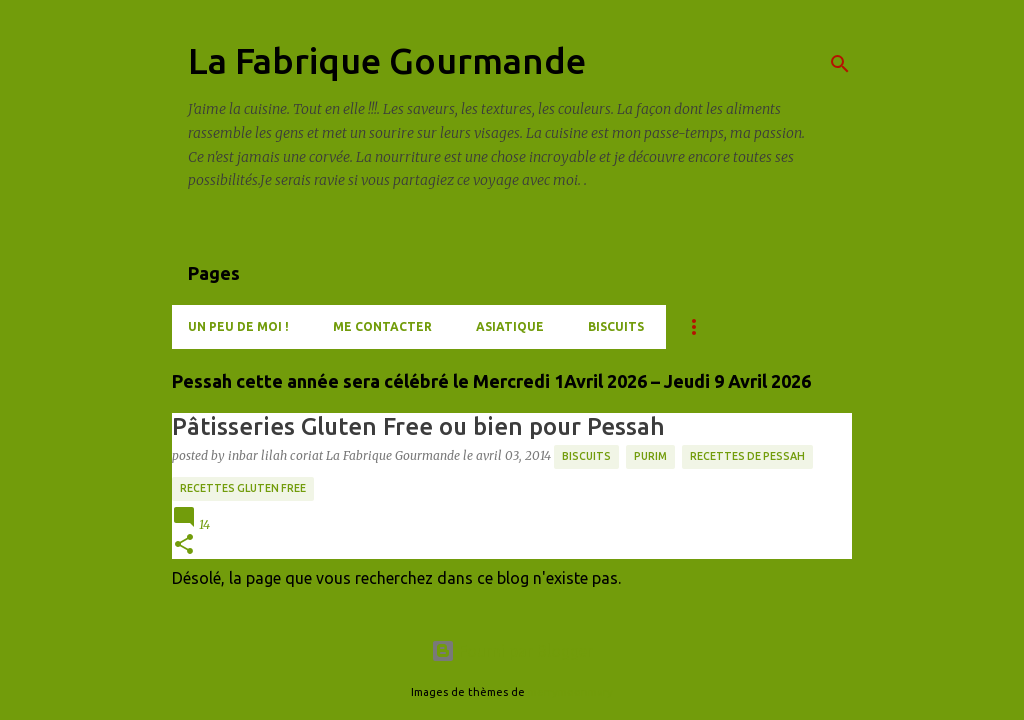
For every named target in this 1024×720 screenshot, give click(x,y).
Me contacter (382, 326)
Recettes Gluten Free (243, 488)
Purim (650, 456)
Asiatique (510, 326)
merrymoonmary (570, 692)
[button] (184, 545)
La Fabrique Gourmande (387, 60)
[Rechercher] (840, 64)
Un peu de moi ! (238, 326)
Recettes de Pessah (747, 456)
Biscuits (616, 326)
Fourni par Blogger (512, 651)
